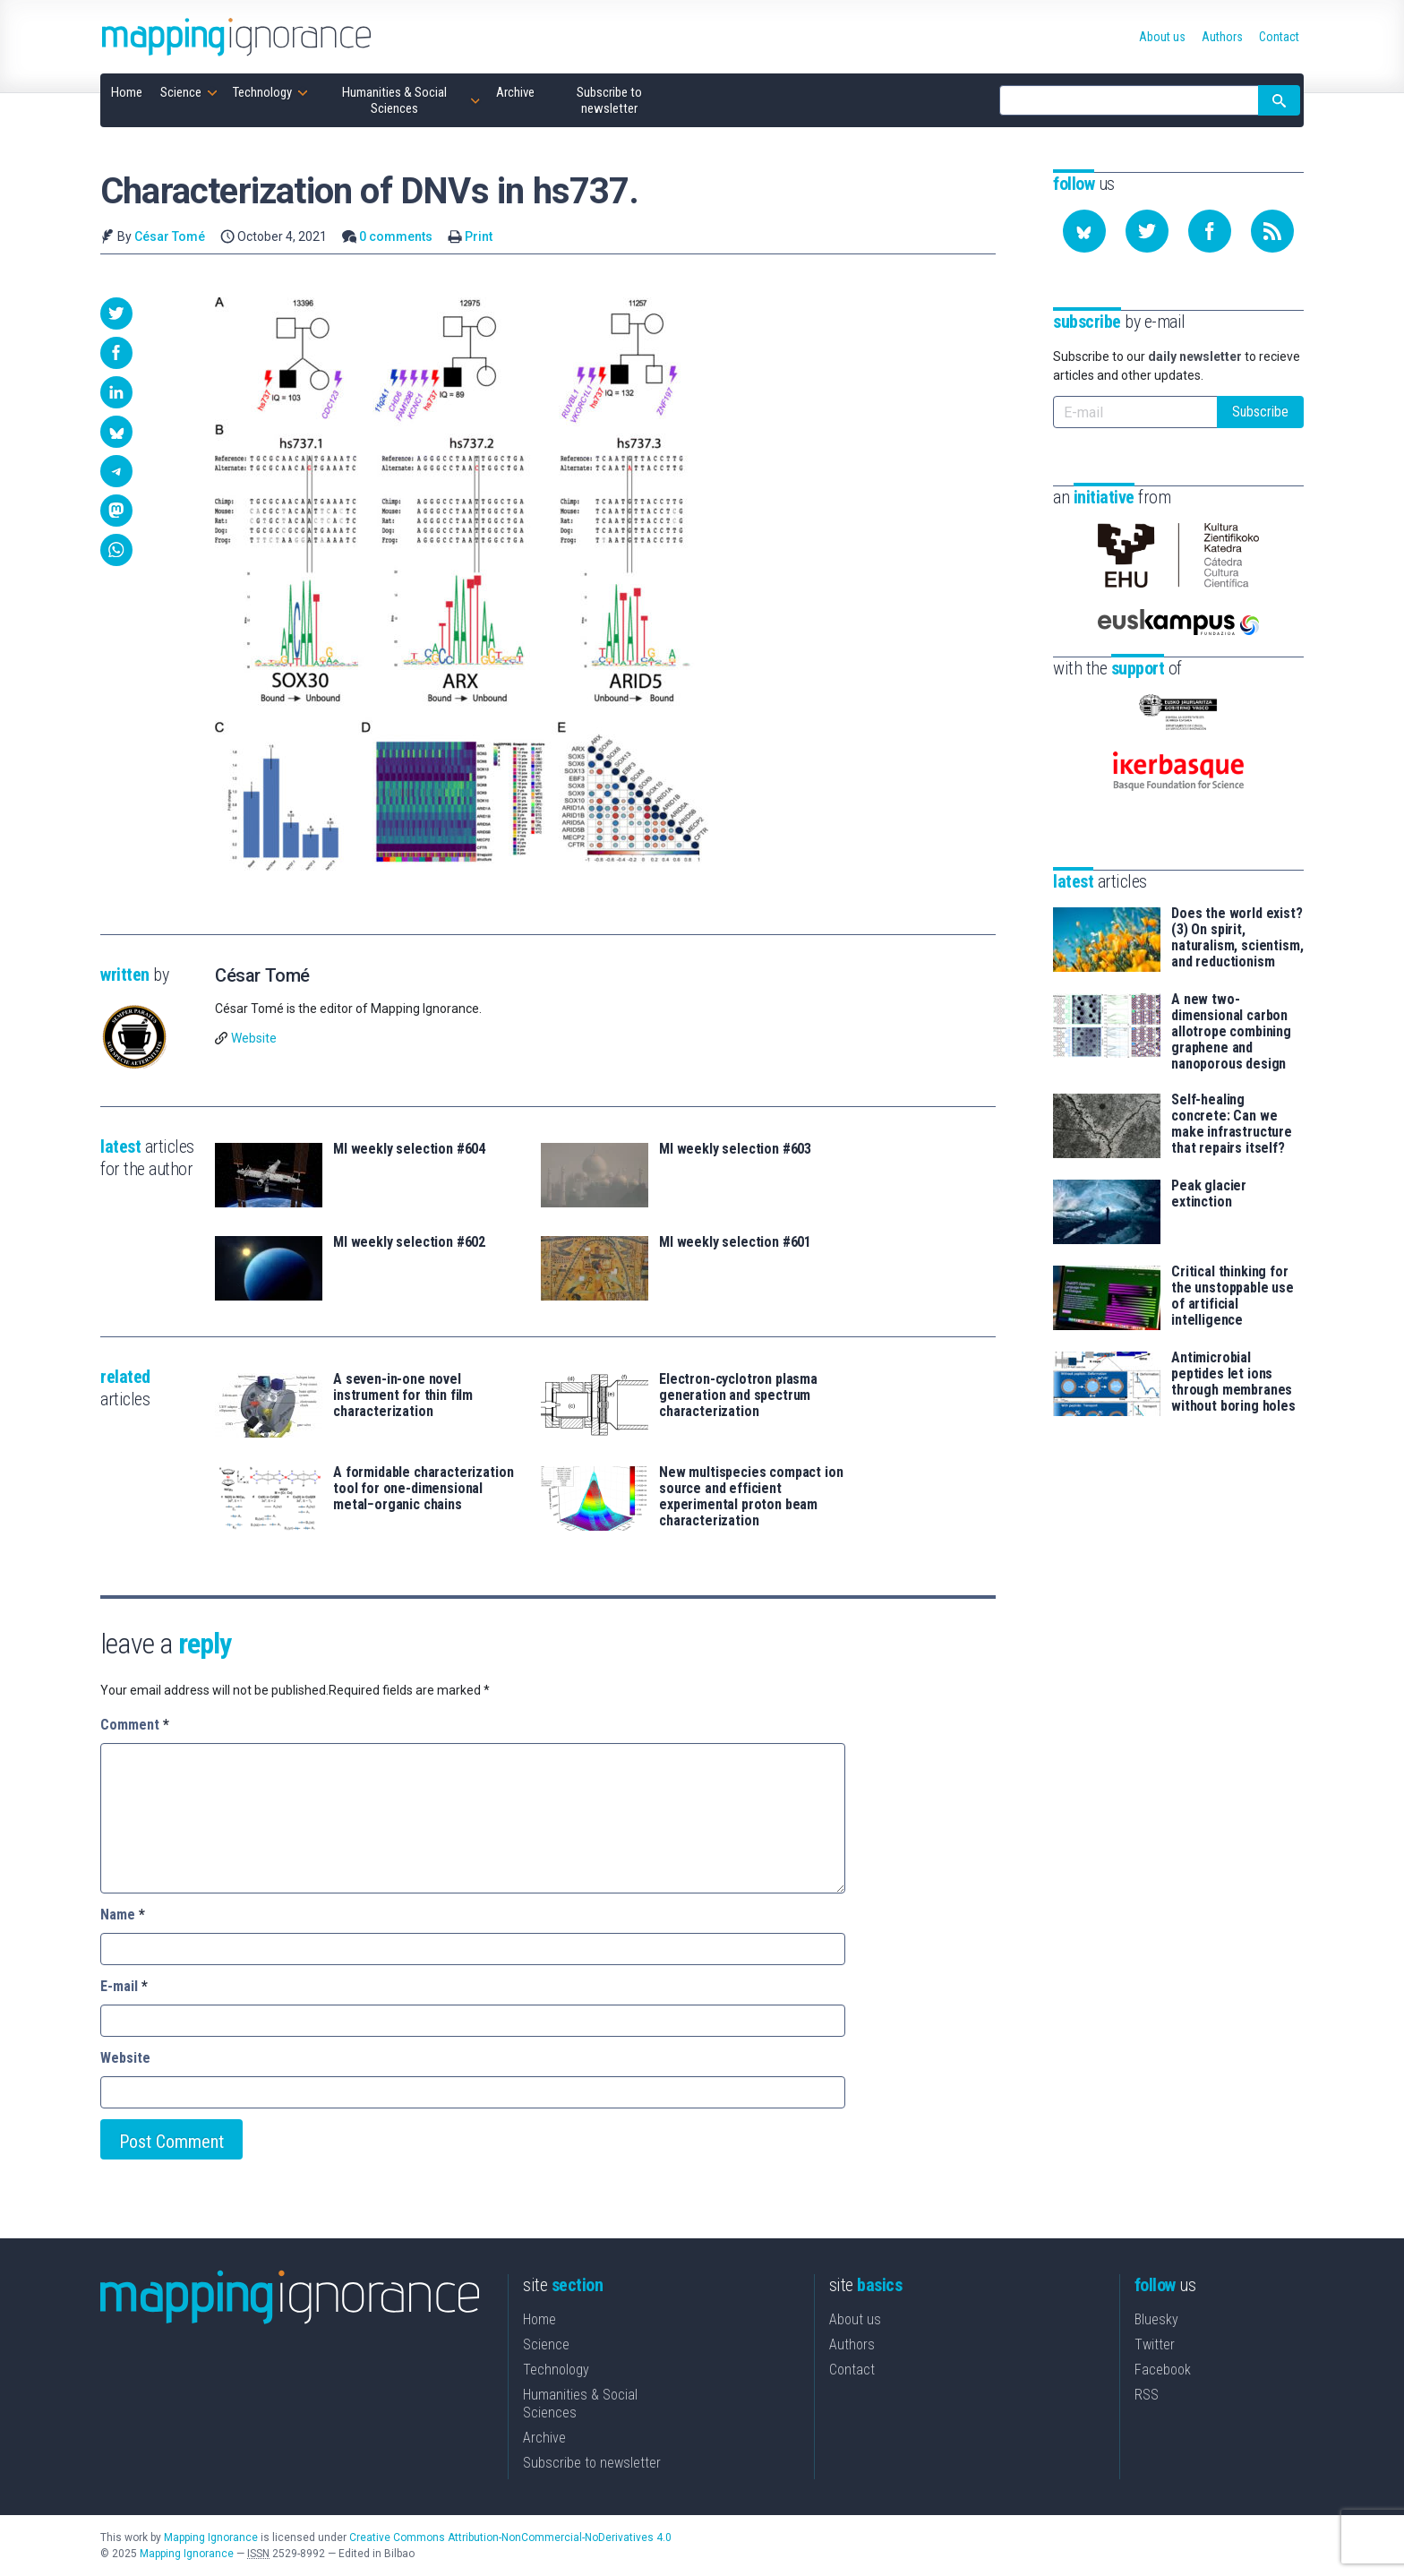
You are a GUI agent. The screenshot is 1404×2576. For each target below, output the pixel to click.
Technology (556, 2369)
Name (122, 1914)
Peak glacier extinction (1208, 1194)
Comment (134, 1724)
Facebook (1162, 2369)
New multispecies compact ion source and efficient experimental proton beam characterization (751, 1496)
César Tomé (169, 236)
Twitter (1154, 2344)
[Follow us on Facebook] (1209, 231)
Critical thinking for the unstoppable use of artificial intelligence (1232, 1296)
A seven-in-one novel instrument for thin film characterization (403, 1395)
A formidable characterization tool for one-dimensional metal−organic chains (423, 1488)
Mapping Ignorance (211, 2537)
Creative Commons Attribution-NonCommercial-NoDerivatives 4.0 (510, 2537)
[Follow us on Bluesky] (1084, 231)
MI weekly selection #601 (735, 1242)
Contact (852, 2369)
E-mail (124, 1986)
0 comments (395, 236)
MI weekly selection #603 (735, 1149)
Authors (852, 2344)
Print (478, 236)
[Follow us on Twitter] (1147, 231)
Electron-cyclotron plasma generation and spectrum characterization (738, 1395)
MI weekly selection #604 (409, 1149)
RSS (1146, 2394)
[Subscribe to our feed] (1272, 231)
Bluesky (1156, 2319)
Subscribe (1260, 411)
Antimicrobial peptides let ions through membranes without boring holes (1233, 1382)
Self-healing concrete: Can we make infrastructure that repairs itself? (1231, 1124)
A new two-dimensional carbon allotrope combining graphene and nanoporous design (1231, 1032)
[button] (116, 313)
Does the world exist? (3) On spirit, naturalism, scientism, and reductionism (1237, 938)
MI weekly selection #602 (409, 1242)
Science (546, 2344)
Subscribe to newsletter (592, 2462)
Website (254, 1038)
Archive (544, 2437)
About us (855, 2319)
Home (539, 2319)
